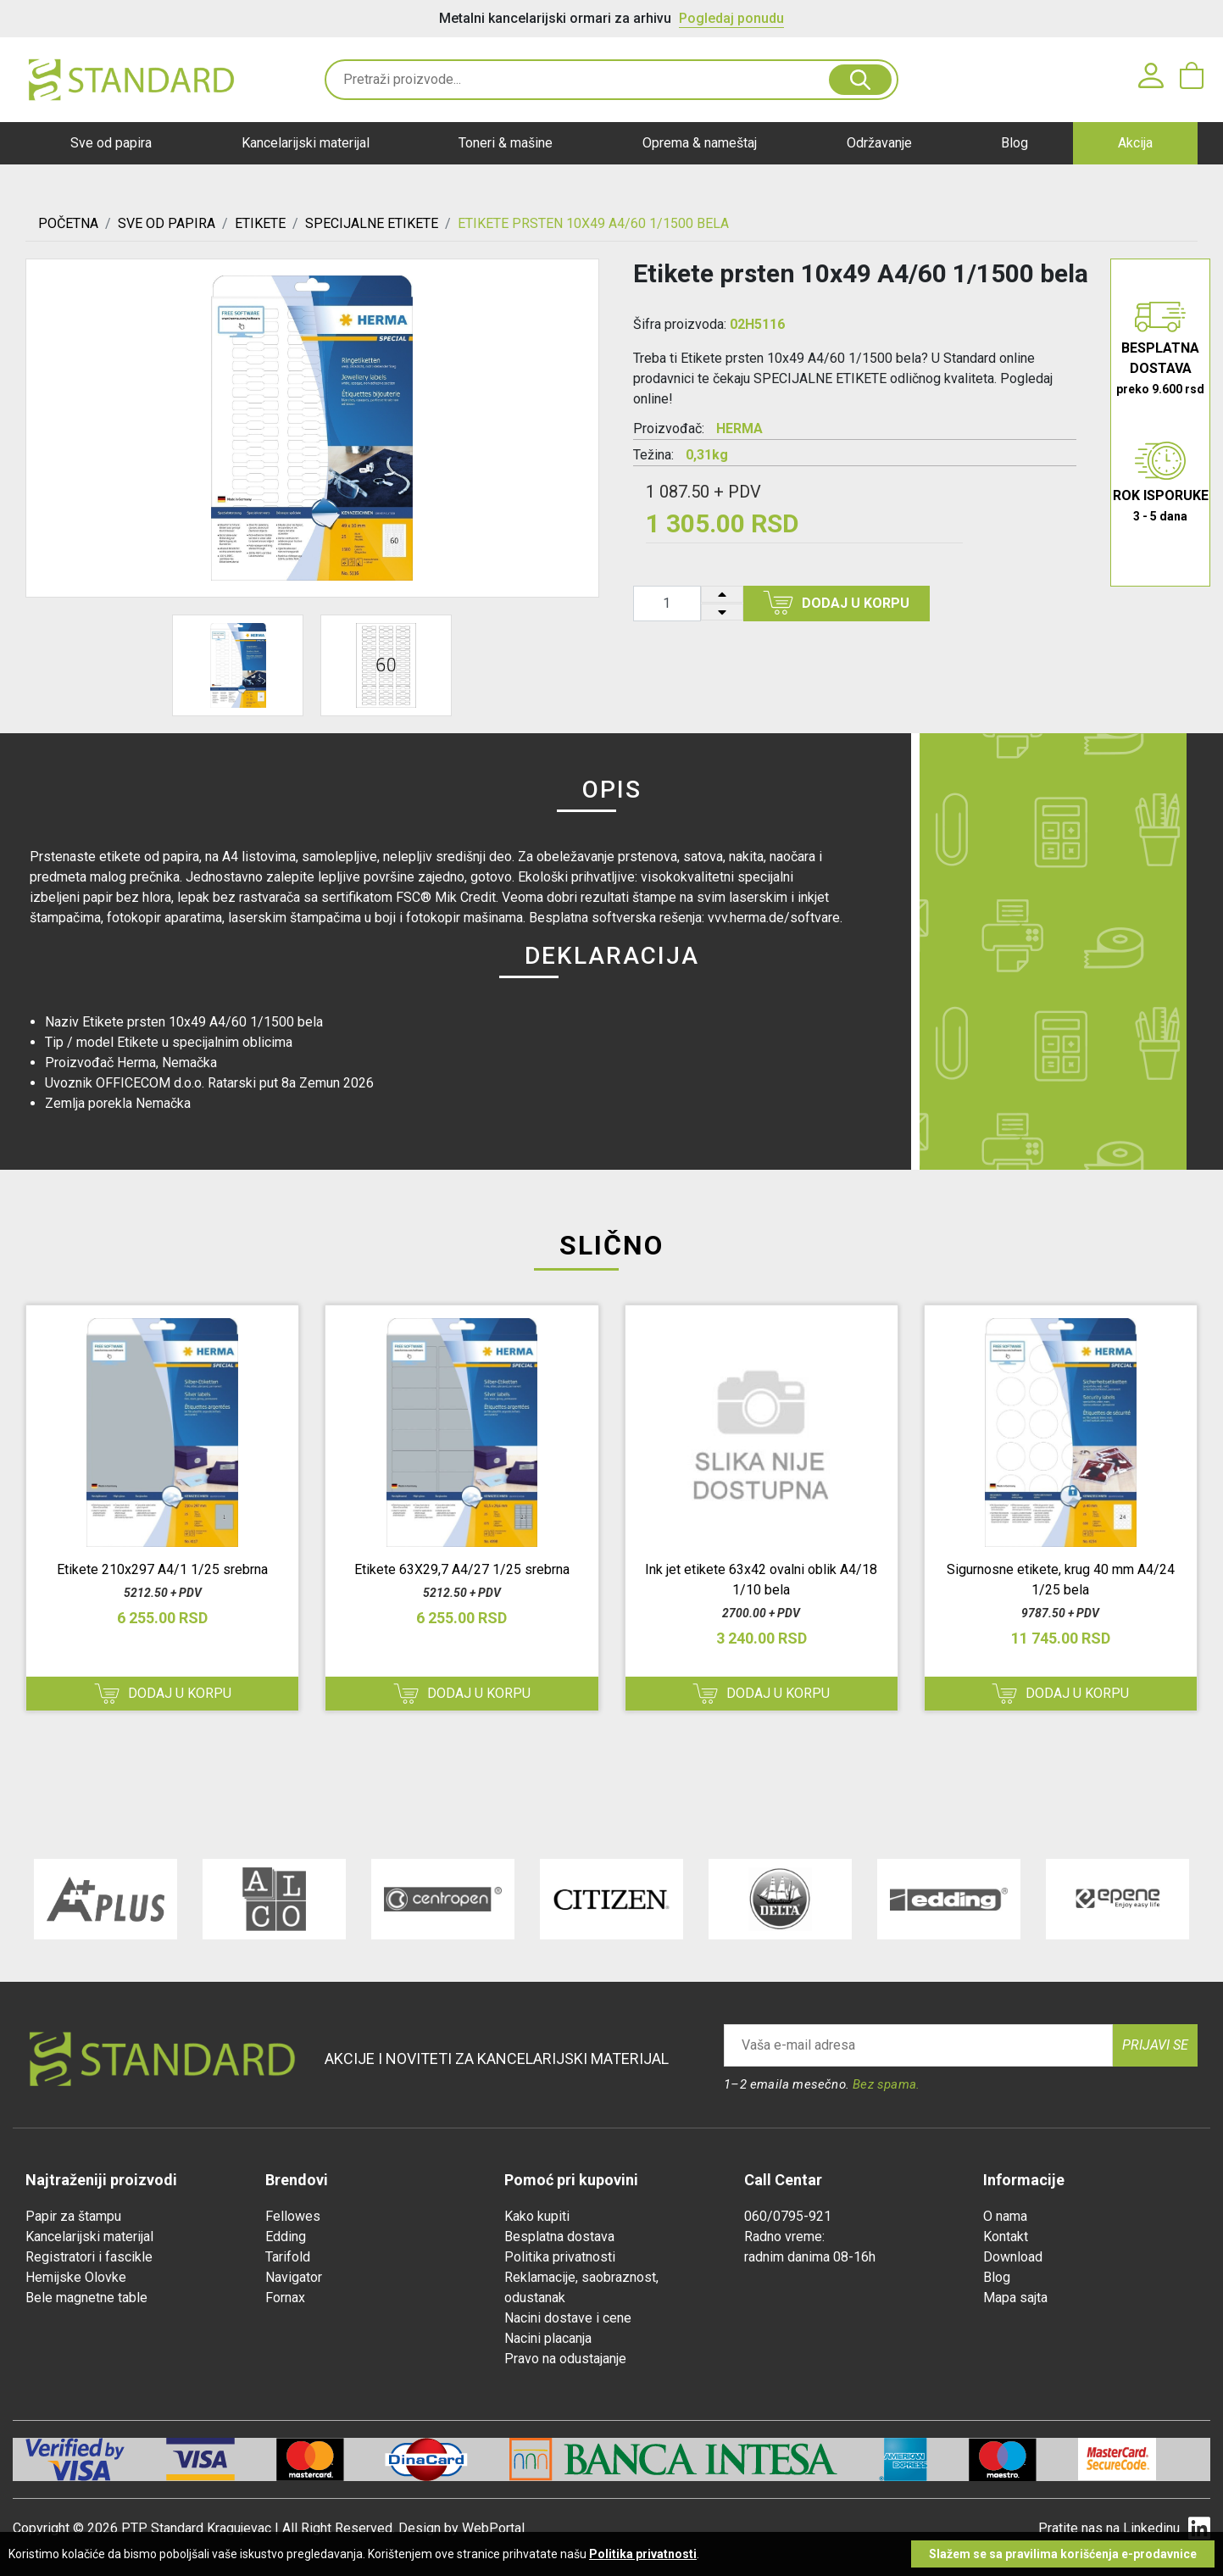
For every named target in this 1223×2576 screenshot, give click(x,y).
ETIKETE (260, 223)
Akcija (1135, 143)
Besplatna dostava (559, 2236)
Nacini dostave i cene (567, 2318)
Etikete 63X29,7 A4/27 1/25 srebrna (462, 1569)
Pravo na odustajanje (565, 2359)
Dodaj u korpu (836, 602)
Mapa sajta (1015, 2297)
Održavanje (879, 143)
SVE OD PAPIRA (166, 223)
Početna (68, 223)
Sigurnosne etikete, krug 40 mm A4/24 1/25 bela (1061, 1579)
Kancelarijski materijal (306, 143)
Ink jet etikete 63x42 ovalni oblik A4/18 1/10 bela (761, 1579)
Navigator (293, 2277)
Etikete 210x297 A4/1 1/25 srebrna (162, 1569)
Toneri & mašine (506, 143)
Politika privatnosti (559, 2257)
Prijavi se (1155, 2045)
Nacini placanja (548, 2338)
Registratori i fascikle (89, 2257)
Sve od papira (111, 143)
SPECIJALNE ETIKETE (371, 223)
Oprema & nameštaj (699, 143)
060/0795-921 (787, 2216)
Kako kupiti (537, 2216)
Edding (285, 2236)
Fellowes (292, 2216)
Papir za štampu (73, 2216)
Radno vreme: (784, 2236)
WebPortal (493, 2528)
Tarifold (287, 2257)
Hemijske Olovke (75, 2277)
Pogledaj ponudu (731, 18)
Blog (1014, 143)
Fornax (285, 2297)
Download (1012, 2257)
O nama (1005, 2216)
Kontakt (1005, 2236)
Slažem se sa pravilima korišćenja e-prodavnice (1063, 2554)
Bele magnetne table (86, 2297)
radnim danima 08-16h (810, 2257)
